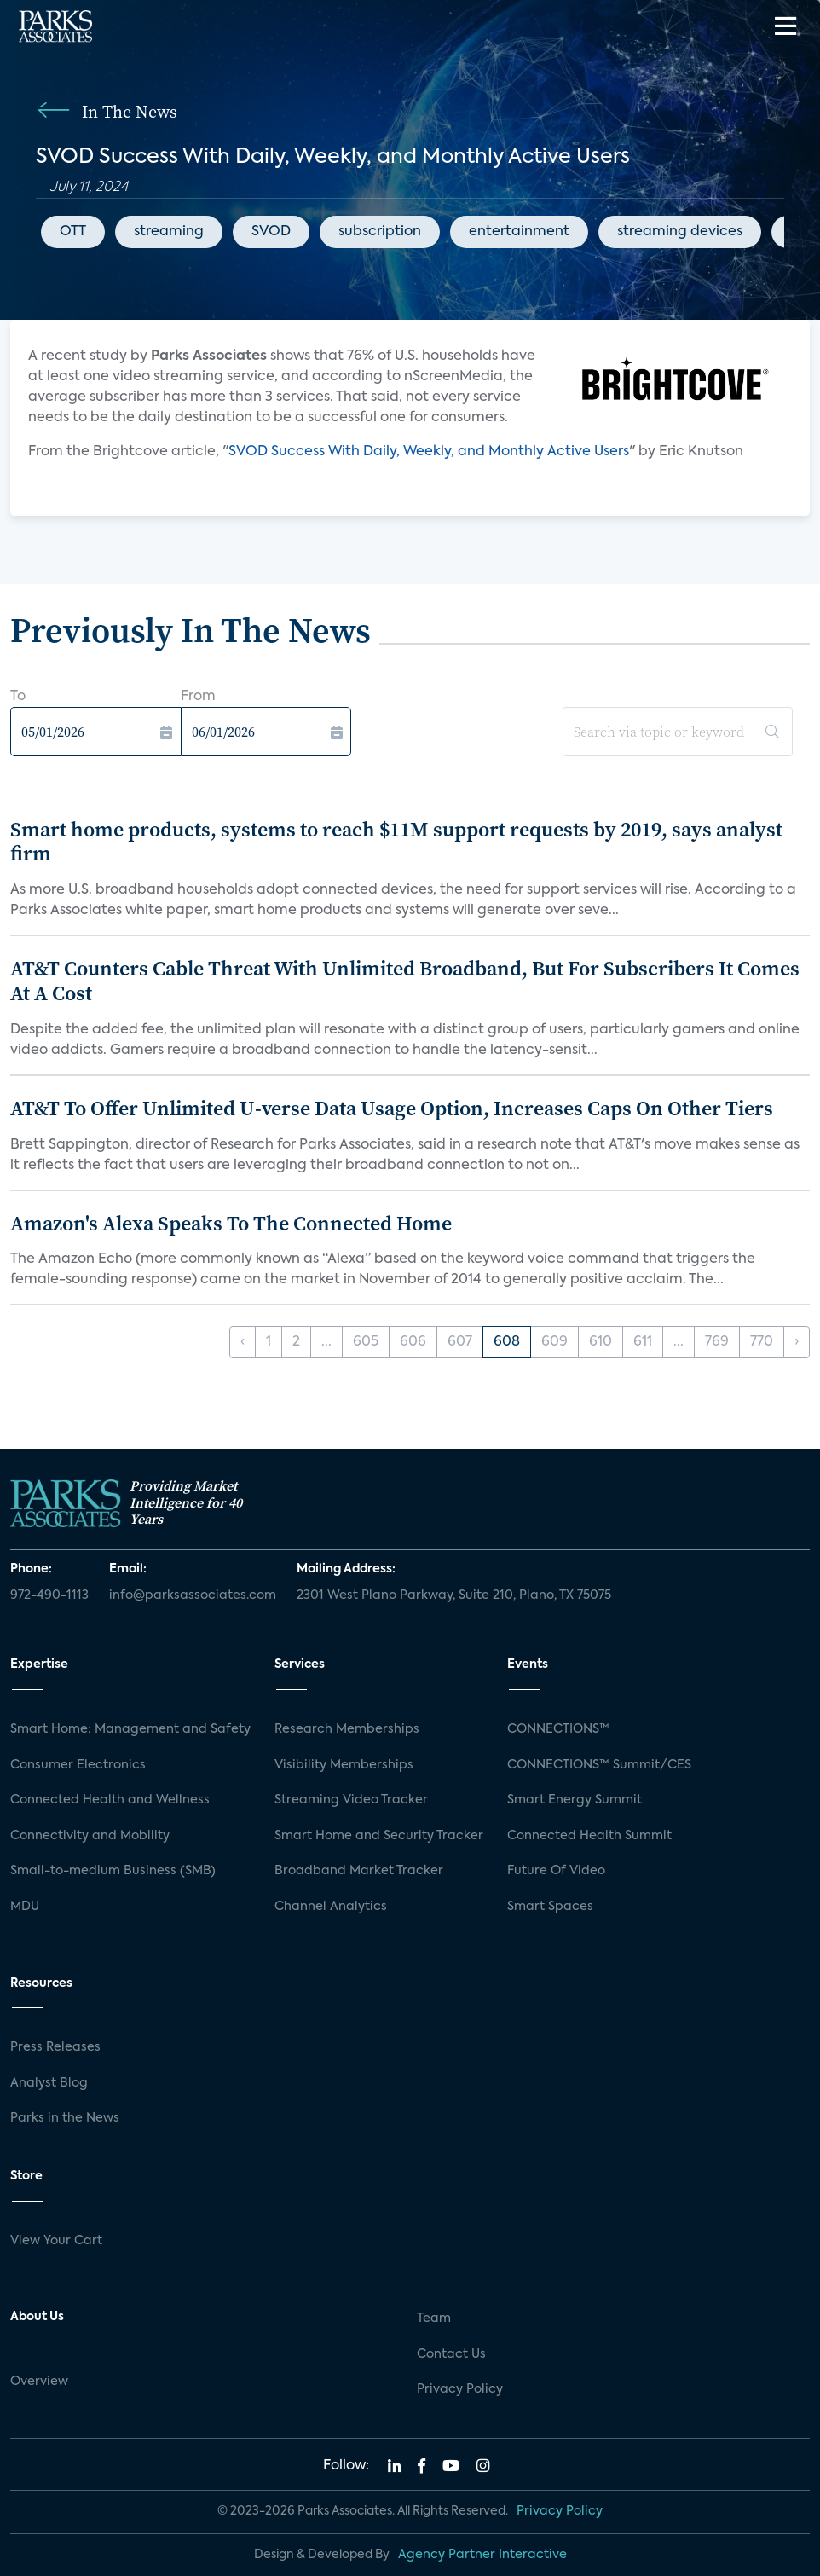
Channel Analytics (330, 1907)
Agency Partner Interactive (482, 2555)
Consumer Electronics (78, 1765)
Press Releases (55, 2047)
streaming (169, 232)
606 (413, 1342)
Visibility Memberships (343, 1765)
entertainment (519, 232)
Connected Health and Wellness (110, 1800)
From (198, 696)
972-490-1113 (49, 1595)
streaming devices (679, 232)
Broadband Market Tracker (358, 1871)
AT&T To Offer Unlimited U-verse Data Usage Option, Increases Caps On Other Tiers (391, 1108)
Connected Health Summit (589, 1836)
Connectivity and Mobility (90, 1836)
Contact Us (451, 2354)
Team (434, 2318)
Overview (39, 2382)
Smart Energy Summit (574, 1800)
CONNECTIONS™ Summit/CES (599, 1765)
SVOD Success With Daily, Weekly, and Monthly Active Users (428, 452)
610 (600, 1342)
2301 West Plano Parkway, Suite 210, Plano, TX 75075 (454, 1595)
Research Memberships (346, 1729)
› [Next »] (796, 1342)
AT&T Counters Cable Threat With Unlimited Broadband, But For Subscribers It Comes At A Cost (405, 980)
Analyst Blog (49, 2083)
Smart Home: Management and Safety (130, 1729)
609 (554, 1342)
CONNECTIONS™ (558, 1729)
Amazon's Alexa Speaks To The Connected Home (231, 1223)
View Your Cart (56, 2241)
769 (717, 1342)
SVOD (271, 232)
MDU (24, 1907)
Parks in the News (64, 2118)
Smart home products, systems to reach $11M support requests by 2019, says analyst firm (396, 841)
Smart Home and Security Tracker (378, 1836)
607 (460, 1342)
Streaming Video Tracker (351, 1800)
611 (642, 1342)
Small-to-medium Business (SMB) (113, 1871)
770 (761, 1342)
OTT (73, 232)
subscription (379, 232)
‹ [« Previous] (242, 1342)
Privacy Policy (460, 2389)
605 (365, 1342)
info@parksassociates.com (192, 1595)
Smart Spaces (550, 1907)
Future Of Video (556, 1871)
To (18, 696)
